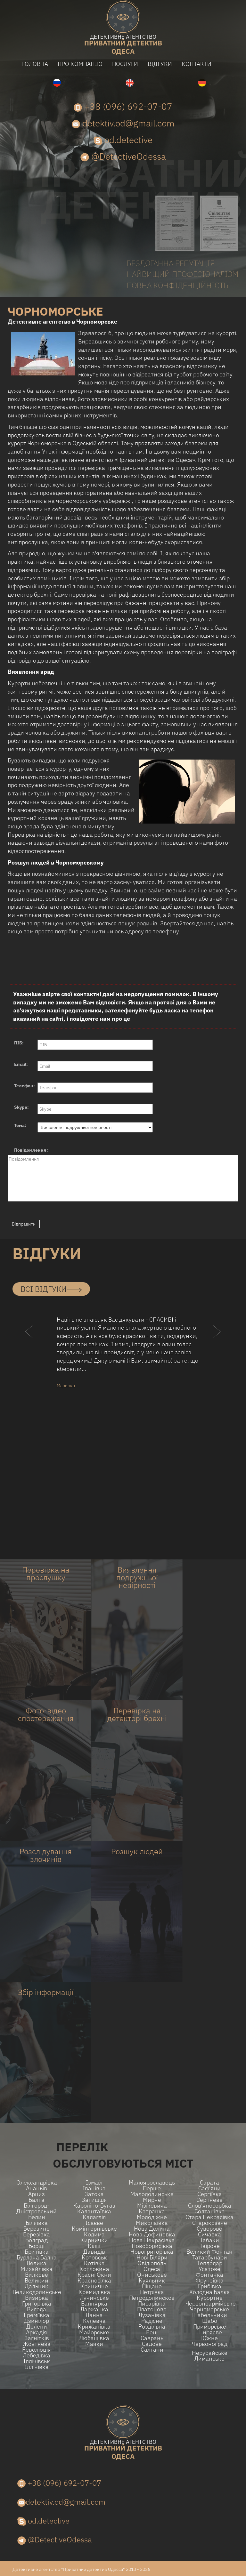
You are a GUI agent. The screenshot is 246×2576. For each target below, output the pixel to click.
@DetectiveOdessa (123, 156)
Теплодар (209, 2263)
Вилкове (36, 2275)
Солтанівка (209, 2211)
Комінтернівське (94, 2229)
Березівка (36, 2234)
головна (35, 64)
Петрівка (152, 2292)
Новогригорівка (151, 2252)
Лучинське (94, 2298)
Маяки (94, 2344)
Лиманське (209, 2359)
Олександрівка (36, 2183)
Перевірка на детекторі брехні (137, 1714)
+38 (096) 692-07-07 (123, 106)
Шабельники (209, 2315)
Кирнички (94, 2240)
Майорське (94, 2332)
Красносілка (94, 2280)
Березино (36, 2229)
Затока (94, 2194)
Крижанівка (94, 2327)
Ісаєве (94, 2223)
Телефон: (24, 1086)
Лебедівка (36, 2355)
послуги (125, 64)
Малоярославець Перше (152, 2185)
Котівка (94, 2263)
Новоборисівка (152, 2246)
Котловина (94, 2269)
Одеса (152, 2269)
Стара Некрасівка (209, 2217)
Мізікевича (152, 2206)
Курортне (210, 2298)
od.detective (123, 140)
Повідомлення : (31, 1150)
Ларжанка (94, 2309)
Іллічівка (37, 2367)
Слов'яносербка (209, 2206)
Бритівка (37, 2252)
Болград (36, 2240)
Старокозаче (209, 2223)
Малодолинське (152, 2194)
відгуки (160, 64)
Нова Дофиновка (152, 2234)
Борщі (37, 2246)
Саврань (152, 2338)
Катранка (152, 2211)
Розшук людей (137, 1851)
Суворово (209, 2229)
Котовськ (94, 2257)
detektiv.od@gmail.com (123, 123)
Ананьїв (36, 2188)
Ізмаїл (94, 2183)
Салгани (152, 2350)
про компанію (80, 64)
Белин (36, 2217)
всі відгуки (51, 1289)
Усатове (209, 2269)
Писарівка (152, 2303)
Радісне (151, 2321)
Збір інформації (46, 1992)
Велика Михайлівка (36, 2266)
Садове (152, 2344)
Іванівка (94, 2188)
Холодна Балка (209, 2292)
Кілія (94, 2246)
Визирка (36, 2298)
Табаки (209, 2240)
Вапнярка (94, 2303)
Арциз (36, 2194)
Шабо (209, 2321)
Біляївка (37, 2223)
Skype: (21, 1107)
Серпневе (209, 2200)
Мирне (152, 2200)
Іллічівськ (36, 2361)
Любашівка (94, 2338)
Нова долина (152, 2229)
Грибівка (209, 2286)
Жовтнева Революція (36, 2347)
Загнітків (36, 2338)
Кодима (94, 2234)
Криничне (94, 2286)
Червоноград (209, 2344)
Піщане (152, 2286)
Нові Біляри (152, 2257)
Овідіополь (151, 2263)
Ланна (94, 2315)
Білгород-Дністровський (36, 2208)
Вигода (36, 2309)
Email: (21, 1064)
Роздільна (151, 2327)
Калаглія (94, 2217)
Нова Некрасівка (152, 2240)
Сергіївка (209, 2194)
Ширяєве (209, 2332)
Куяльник (152, 2280)
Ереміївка (36, 2315)
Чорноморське (209, 2309)
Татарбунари (209, 2257)
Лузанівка (152, 2315)
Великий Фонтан (209, 2252)
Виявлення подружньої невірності (137, 1577)
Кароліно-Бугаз (94, 2206)
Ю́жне (209, 2338)
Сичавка (209, 2234)
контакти (196, 64)
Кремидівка (94, 2292)
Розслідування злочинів (46, 1855)
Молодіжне (152, 2217)
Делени (36, 2327)
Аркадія (36, 2332)
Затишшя (94, 2200)
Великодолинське (36, 2292)
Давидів (94, 2252)
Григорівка (36, 2303)
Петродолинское (152, 2298)
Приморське (209, 2327)
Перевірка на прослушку (46, 1573)
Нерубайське (209, 2353)
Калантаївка (94, 2211)
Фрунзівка (209, 2280)
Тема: (20, 1125)
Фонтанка (209, 2275)
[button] (29, 1344)
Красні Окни (94, 2275)
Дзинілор (36, 2321)
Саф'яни (209, 2188)
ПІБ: (19, 1043)
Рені (152, 2332)
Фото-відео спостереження (46, 1714)
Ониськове (152, 2275)
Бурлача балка (37, 2257)
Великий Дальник (36, 2283)
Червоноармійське (209, 2303)
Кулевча (94, 2321)
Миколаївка (152, 2223)
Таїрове (210, 2246)
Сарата (209, 2183)
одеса (123, 45)
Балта (37, 2200)
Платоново (152, 2309)
